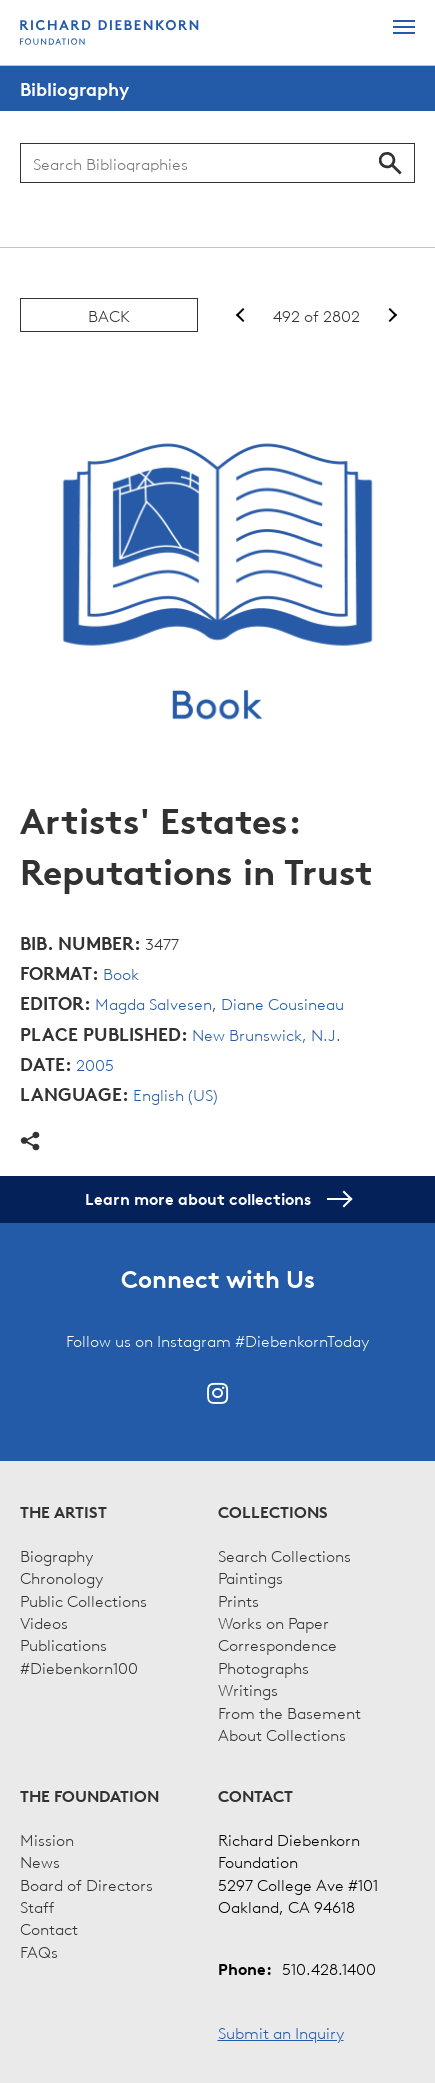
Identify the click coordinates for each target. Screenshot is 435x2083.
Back (109, 315)
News (40, 1861)
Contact (49, 1928)
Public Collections (83, 1600)
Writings (248, 1689)
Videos (44, 1622)
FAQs (39, 1951)
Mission (47, 1839)
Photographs (263, 1667)
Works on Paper (273, 1622)
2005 (95, 1064)
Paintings (250, 1577)
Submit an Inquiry (281, 2032)
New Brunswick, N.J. (266, 1034)
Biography (56, 1555)
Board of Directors (86, 1884)
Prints (238, 1600)
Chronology (61, 1577)
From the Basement (289, 1712)
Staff (37, 1906)
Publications (63, 1644)
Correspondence (277, 1644)
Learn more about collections (217, 1199)
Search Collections (284, 1555)
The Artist (63, 1512)
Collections (273, 1512)
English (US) (175, 1094)
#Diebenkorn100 (79, 1667)
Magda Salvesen (153, 1003)
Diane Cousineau (282, 1003)
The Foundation (89, 1796)
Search (390, 163)
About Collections (282, 1734)
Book (121, 973)
